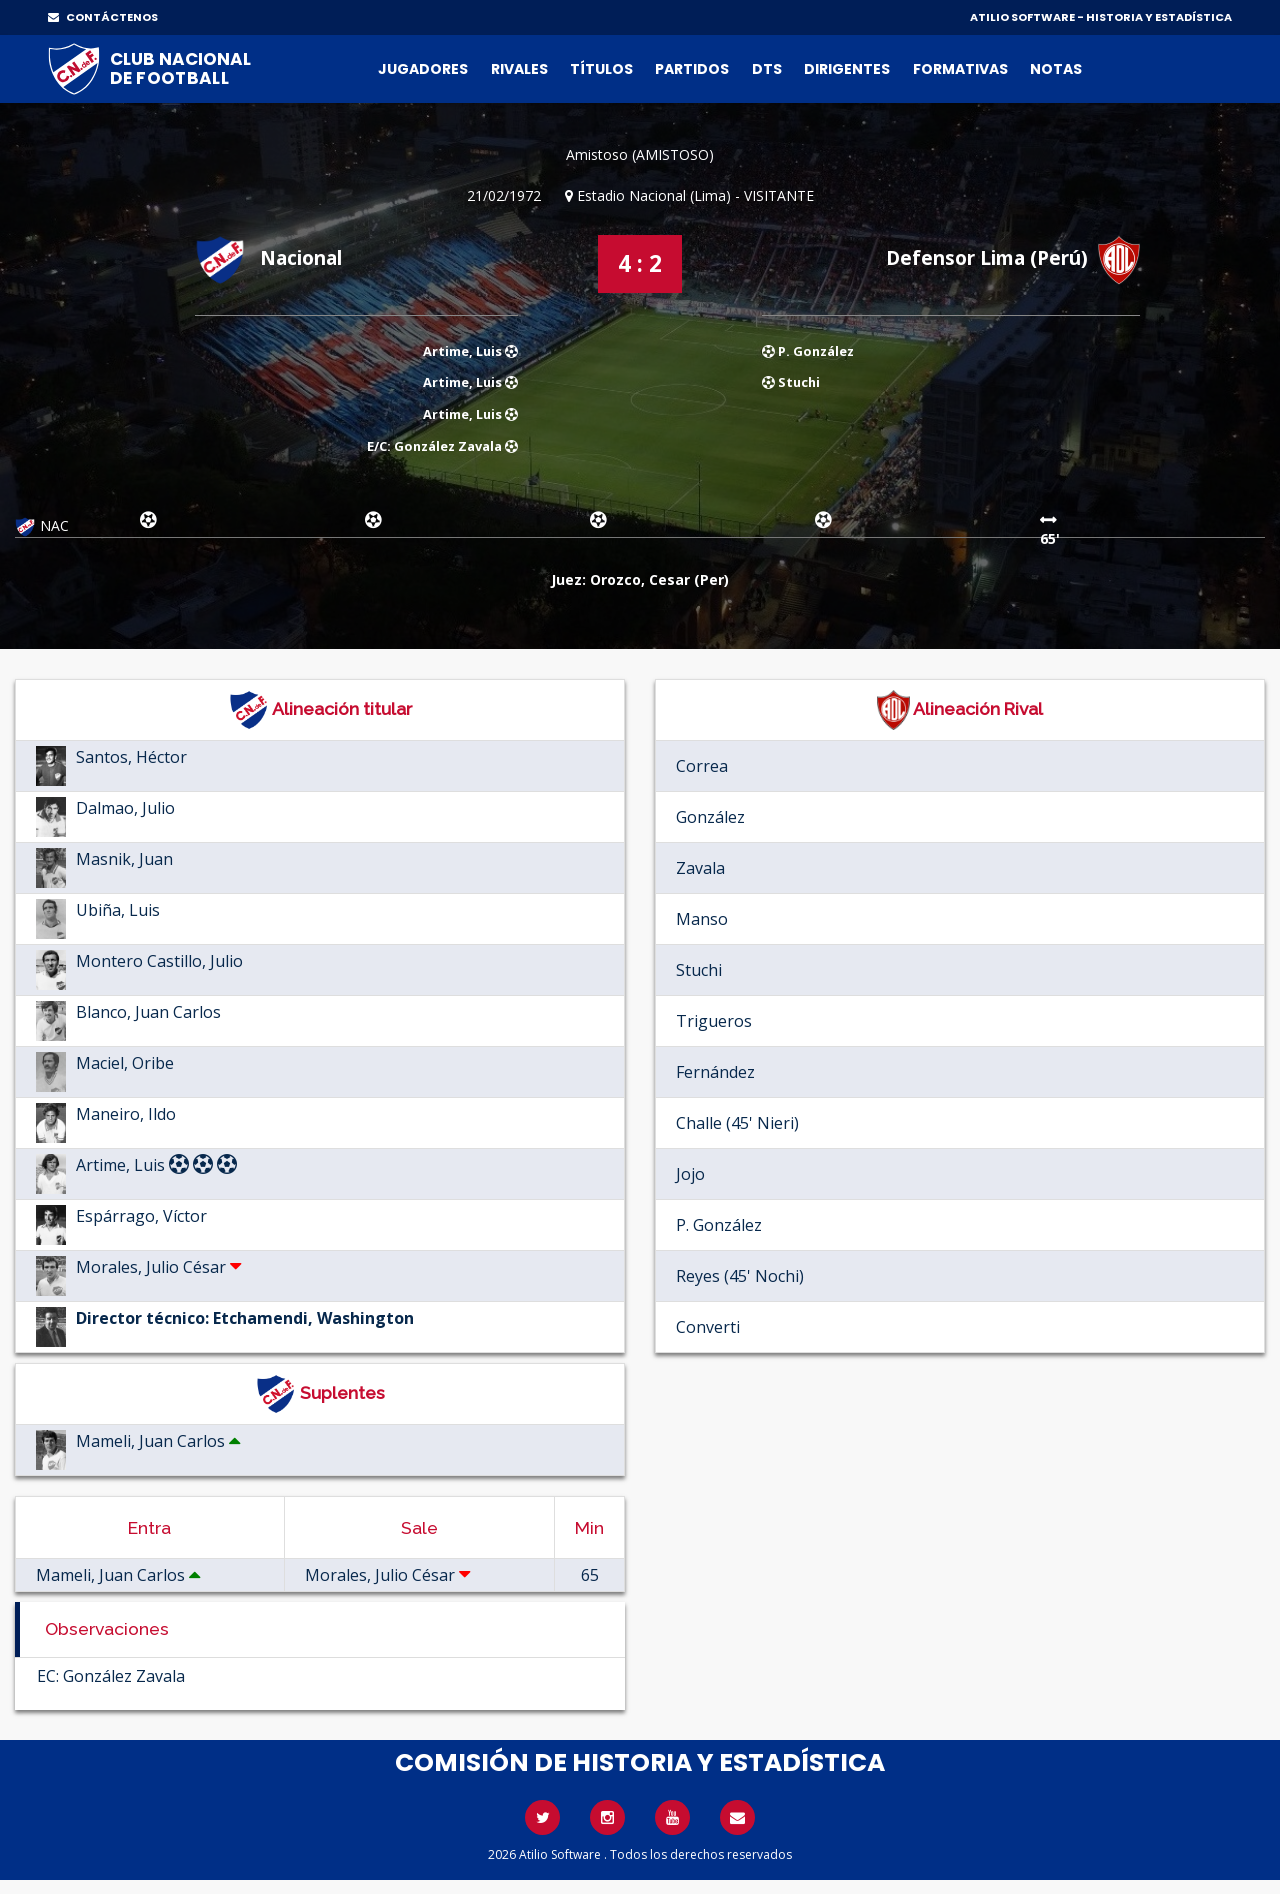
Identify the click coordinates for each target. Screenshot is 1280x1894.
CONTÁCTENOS (103, 17)
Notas (1056, 69)
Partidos (692, 69)
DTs (767, 69)
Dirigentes (847, 69)
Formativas (960, 69)
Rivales (519, 69)
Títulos (601, 69)
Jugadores (423, 69)
